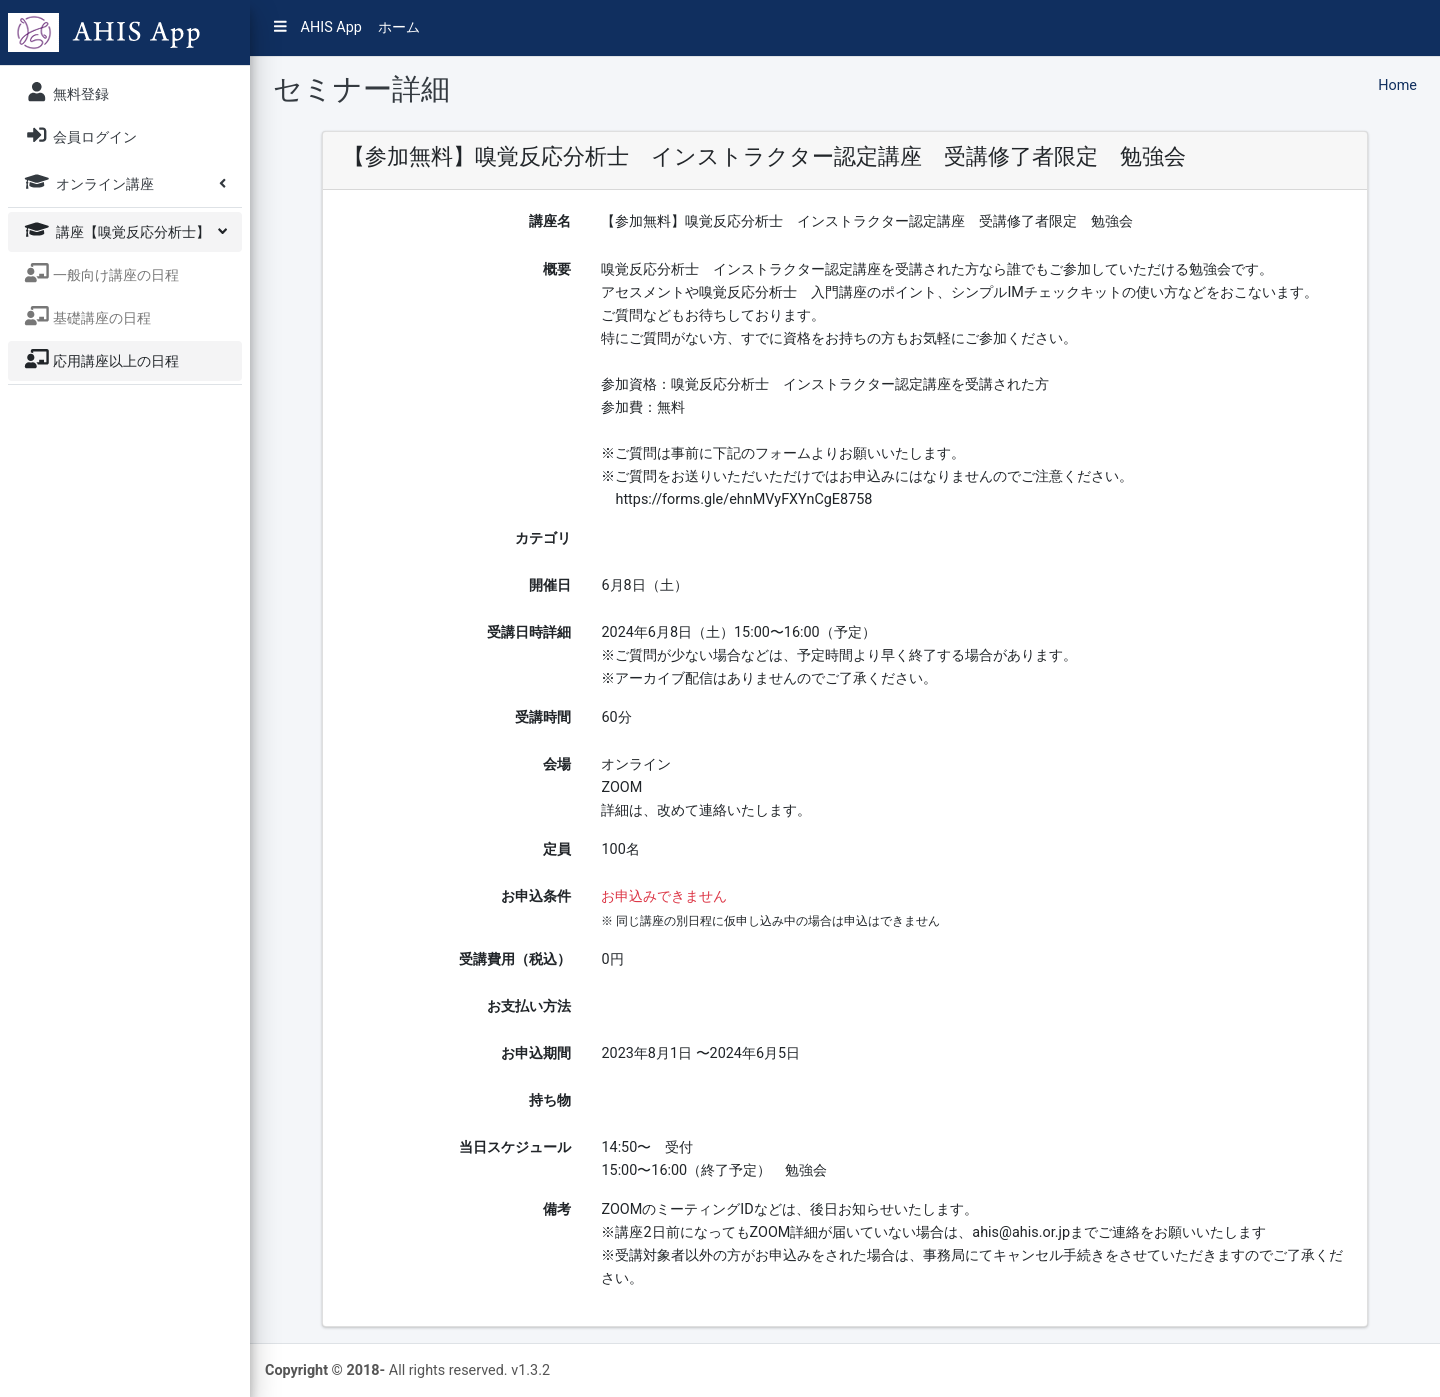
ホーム (399, 27)
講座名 (550, 221)
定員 (557, 849)
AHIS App (318, 27)
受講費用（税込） (515, 959)
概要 (557, 269)
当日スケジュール (515, 1147)
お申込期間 (536, 1053)
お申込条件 (536, 896)
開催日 (550, 585)
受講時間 (543, 717)
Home (1397, 85)
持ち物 (550, 1100)
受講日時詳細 (529, 632)
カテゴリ (543, 538)
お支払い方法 (529, 1006)
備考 (557, 1209)
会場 (557, 764)
